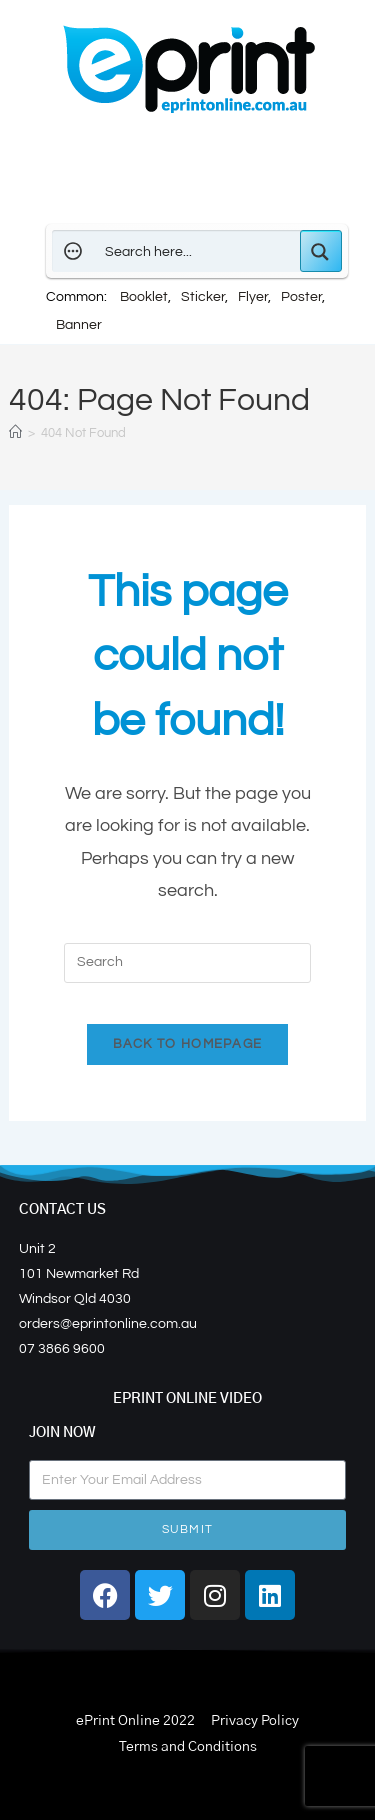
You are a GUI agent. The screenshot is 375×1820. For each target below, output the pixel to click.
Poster (301, 297)
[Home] (15, 433)
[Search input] (198, 251)
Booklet (144, 297)
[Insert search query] (187, 963)
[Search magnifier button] (321, 251)
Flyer (253, 297)
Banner (79, 325)
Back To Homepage (188, 1044)
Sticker (203, 297)
